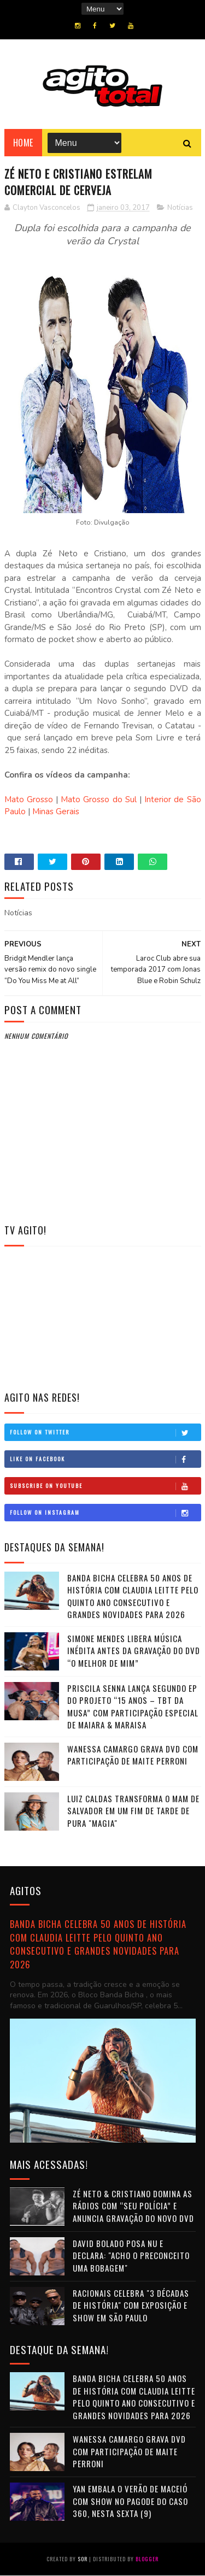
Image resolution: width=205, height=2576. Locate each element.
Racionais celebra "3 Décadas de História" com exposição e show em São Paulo (131, 2305)
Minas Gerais (55, 812)
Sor (82, 2559)
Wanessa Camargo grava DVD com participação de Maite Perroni (132, 1755)
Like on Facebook (105, 1459)
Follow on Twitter (105, 1432)
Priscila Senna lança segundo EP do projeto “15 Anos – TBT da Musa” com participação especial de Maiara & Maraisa (132, 1707)
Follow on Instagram (105, 1513)
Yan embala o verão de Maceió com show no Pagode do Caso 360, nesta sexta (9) (130, 2501)
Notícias (180, 208)
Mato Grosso (28, 800)
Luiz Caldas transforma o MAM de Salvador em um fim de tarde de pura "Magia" (133, 1811)
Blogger (147, 2559)
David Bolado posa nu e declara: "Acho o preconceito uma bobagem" (131, 2255)
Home (23, 143)
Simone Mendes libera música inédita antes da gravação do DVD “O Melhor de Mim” (133, 1651)
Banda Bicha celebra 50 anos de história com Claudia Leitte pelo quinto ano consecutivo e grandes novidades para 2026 (132, 1596)
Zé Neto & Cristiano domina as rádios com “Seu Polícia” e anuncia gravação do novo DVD (133, 2205)
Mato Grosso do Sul (99, 800)
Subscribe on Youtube (105, 1486)
